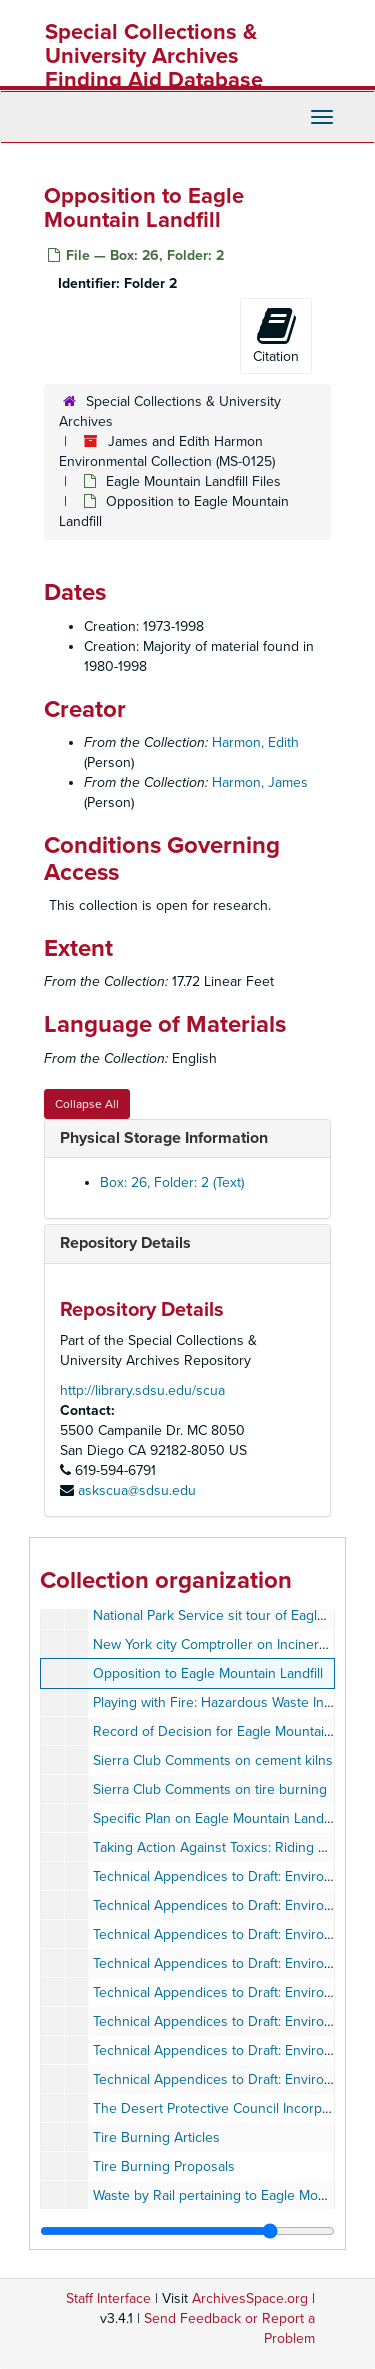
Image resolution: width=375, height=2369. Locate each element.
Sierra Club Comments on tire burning (210, 1789)
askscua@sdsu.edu (137, 1490)
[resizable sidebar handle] (187, 2231)
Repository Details (125, 1243)
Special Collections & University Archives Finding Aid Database (154, 56)
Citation (276, 335)
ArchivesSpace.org (250, 2298)
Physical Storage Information (164, 1138)
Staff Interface (108, 2298)
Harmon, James (260, 782)
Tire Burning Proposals (164, 2166)
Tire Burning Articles (156, 2137)
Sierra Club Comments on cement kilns (213, 1760)
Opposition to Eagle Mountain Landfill (208, 1673)
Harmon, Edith (255, 742)
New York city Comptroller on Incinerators (221, 1644)
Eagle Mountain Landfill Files (193, 481)
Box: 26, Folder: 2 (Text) (172, 1182)
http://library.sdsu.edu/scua (142, 1390)
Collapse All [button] (87, 1104)
